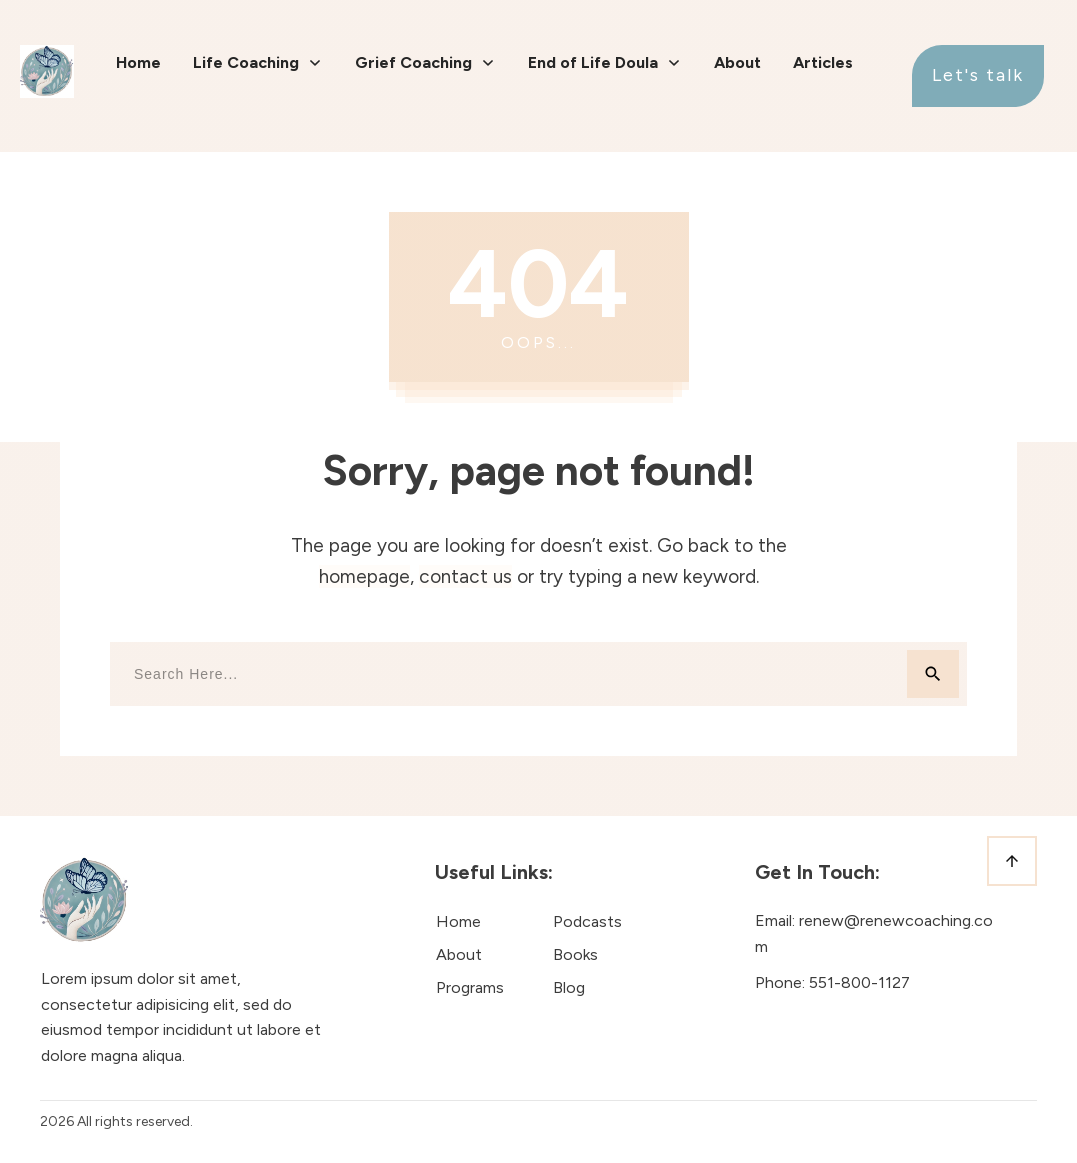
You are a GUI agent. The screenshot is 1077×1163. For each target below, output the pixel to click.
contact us (465, 576)
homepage (364, 576)
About (459, 954)
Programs (470, 987)
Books (575, 954)
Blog (569, 987)
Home (458, 921)
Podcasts (587, 921)
